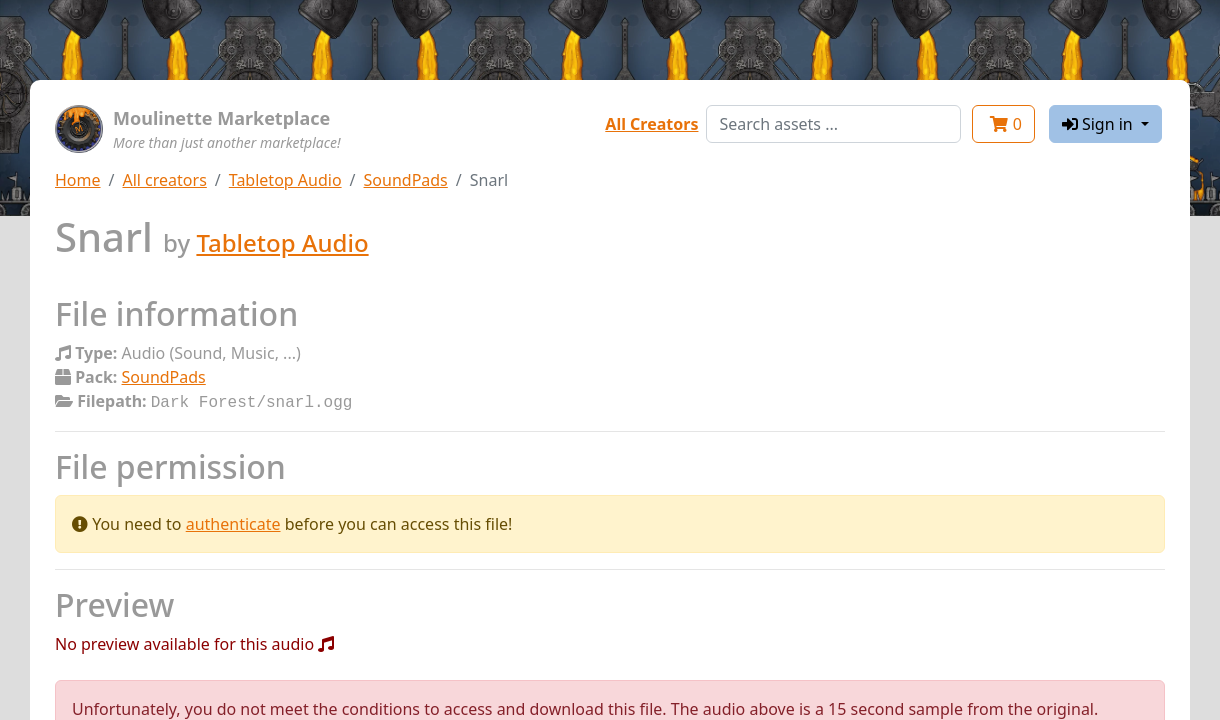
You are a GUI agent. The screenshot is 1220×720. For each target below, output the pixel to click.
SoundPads (406, 180)
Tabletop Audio (285, 180)
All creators (164, 180)
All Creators (651, 124)
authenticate (233, 522)
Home (78, 180)
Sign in (1099, 124)
